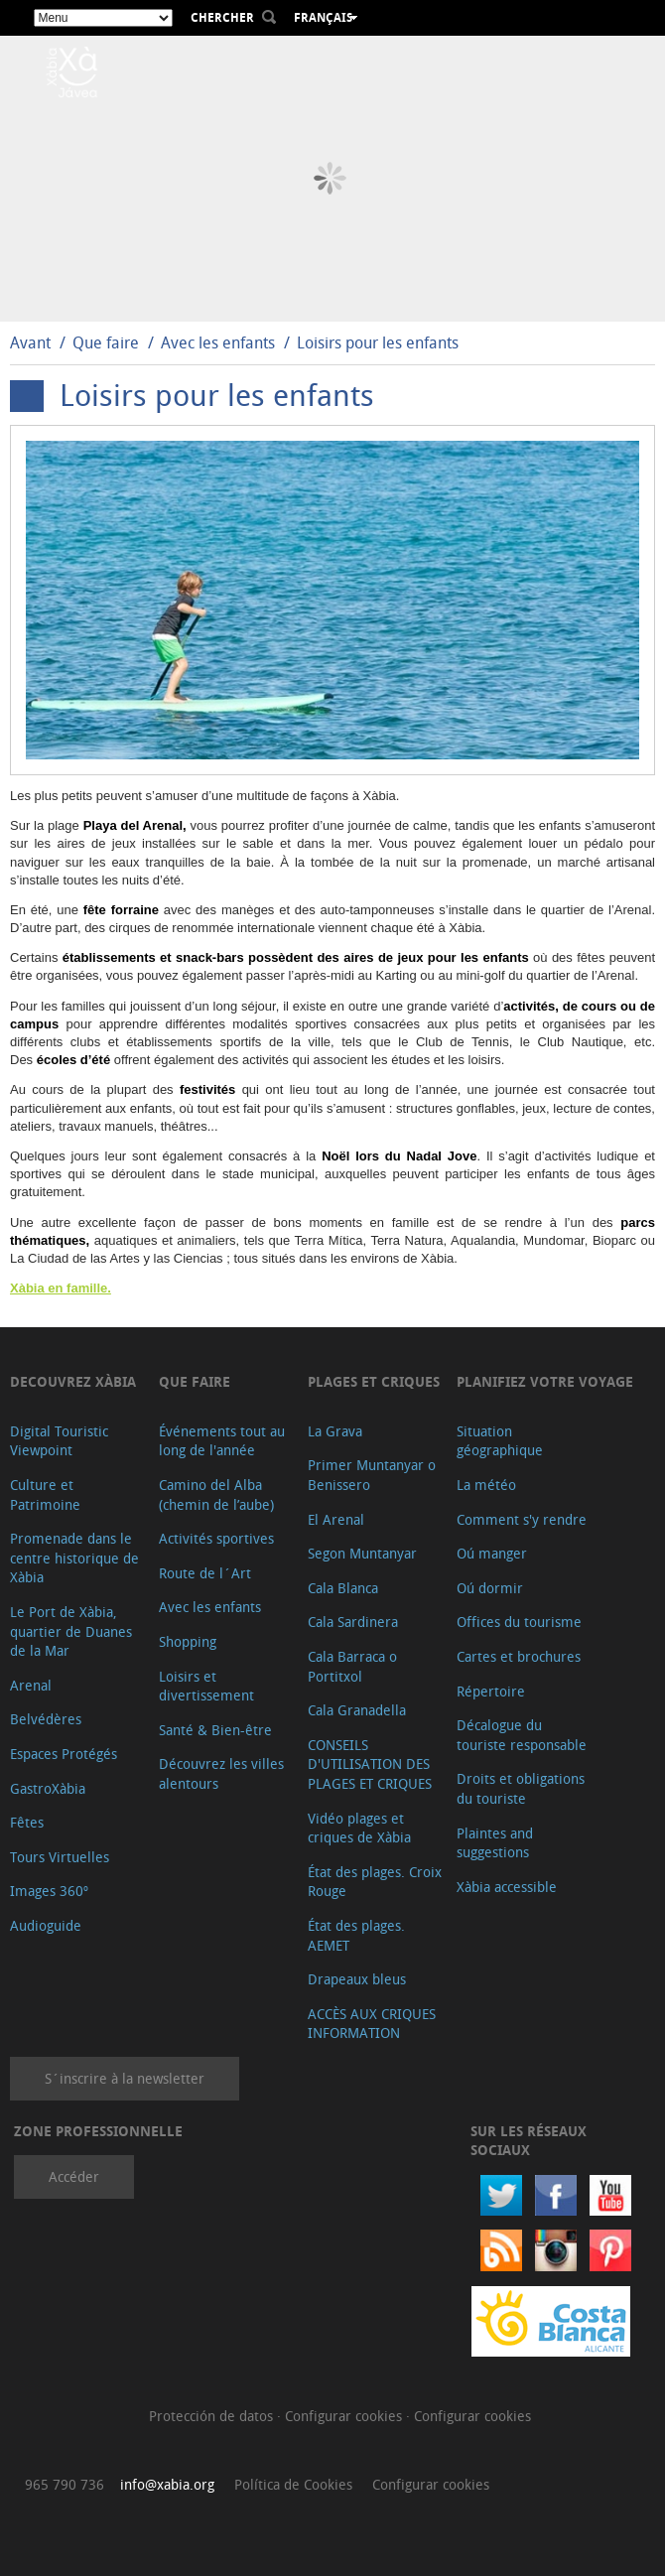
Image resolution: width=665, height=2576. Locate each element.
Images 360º (49, 1890)
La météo (486, 1484)
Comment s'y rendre (522, 1519)
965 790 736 (64, 2484)
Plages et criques (374, 1381)
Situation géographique (500, 1441)
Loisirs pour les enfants (378, 342)
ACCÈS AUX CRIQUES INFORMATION (372, 2023)
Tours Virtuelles (59, 1856)
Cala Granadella (357, 1709)
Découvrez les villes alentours (221, 1773)
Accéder (74, 2176)
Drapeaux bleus (357, 1978)
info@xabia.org (167, 2484)
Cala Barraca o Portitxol (352, 1666)
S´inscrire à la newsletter (124, 2078)
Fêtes (27, 1822)
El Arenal (336, 1519)
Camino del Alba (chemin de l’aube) (216, 1494)
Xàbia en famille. (60, 1288)
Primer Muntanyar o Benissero (372, 1474)
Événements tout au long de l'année (222, 1441)
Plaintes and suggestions (495, 1843)
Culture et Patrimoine (45, 1494)
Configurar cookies (345, 2415)
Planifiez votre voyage (545, 1381)
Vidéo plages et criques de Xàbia (359, 1828)
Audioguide (45, 1925)
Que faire (105, 342)
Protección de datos (213, 2415)
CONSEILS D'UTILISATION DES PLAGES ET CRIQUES (370, 1764)
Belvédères (45, 1718)
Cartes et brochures (519, 1656)
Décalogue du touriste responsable (522, 1734)
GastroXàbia (47, 1788)
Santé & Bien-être (215, 1729)
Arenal (31, 1685)
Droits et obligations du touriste (521, 1788)
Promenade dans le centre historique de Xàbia (74, 1557)
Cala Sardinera (353, 1621)
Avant (30, 342)
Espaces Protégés (63, 1753)
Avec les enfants (218, 342)
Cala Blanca (343, 1587)
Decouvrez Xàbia (73, 1381)
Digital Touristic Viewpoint (59, 1441)
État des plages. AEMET (356, 1935)
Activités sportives (216, 1538)
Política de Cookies (293, 2484)
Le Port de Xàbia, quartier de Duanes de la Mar (71, 1631)
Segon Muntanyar (362, 1553)
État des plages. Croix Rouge (375, 1881)
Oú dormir (490, 1587)
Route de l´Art (205, 1572)
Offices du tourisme (519, 1621)
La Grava (335, 1431)
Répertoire (491, 1691)
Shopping (187, 1641)
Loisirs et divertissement (206, 1686)
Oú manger (492, 1553)
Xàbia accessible (507, 1886)
